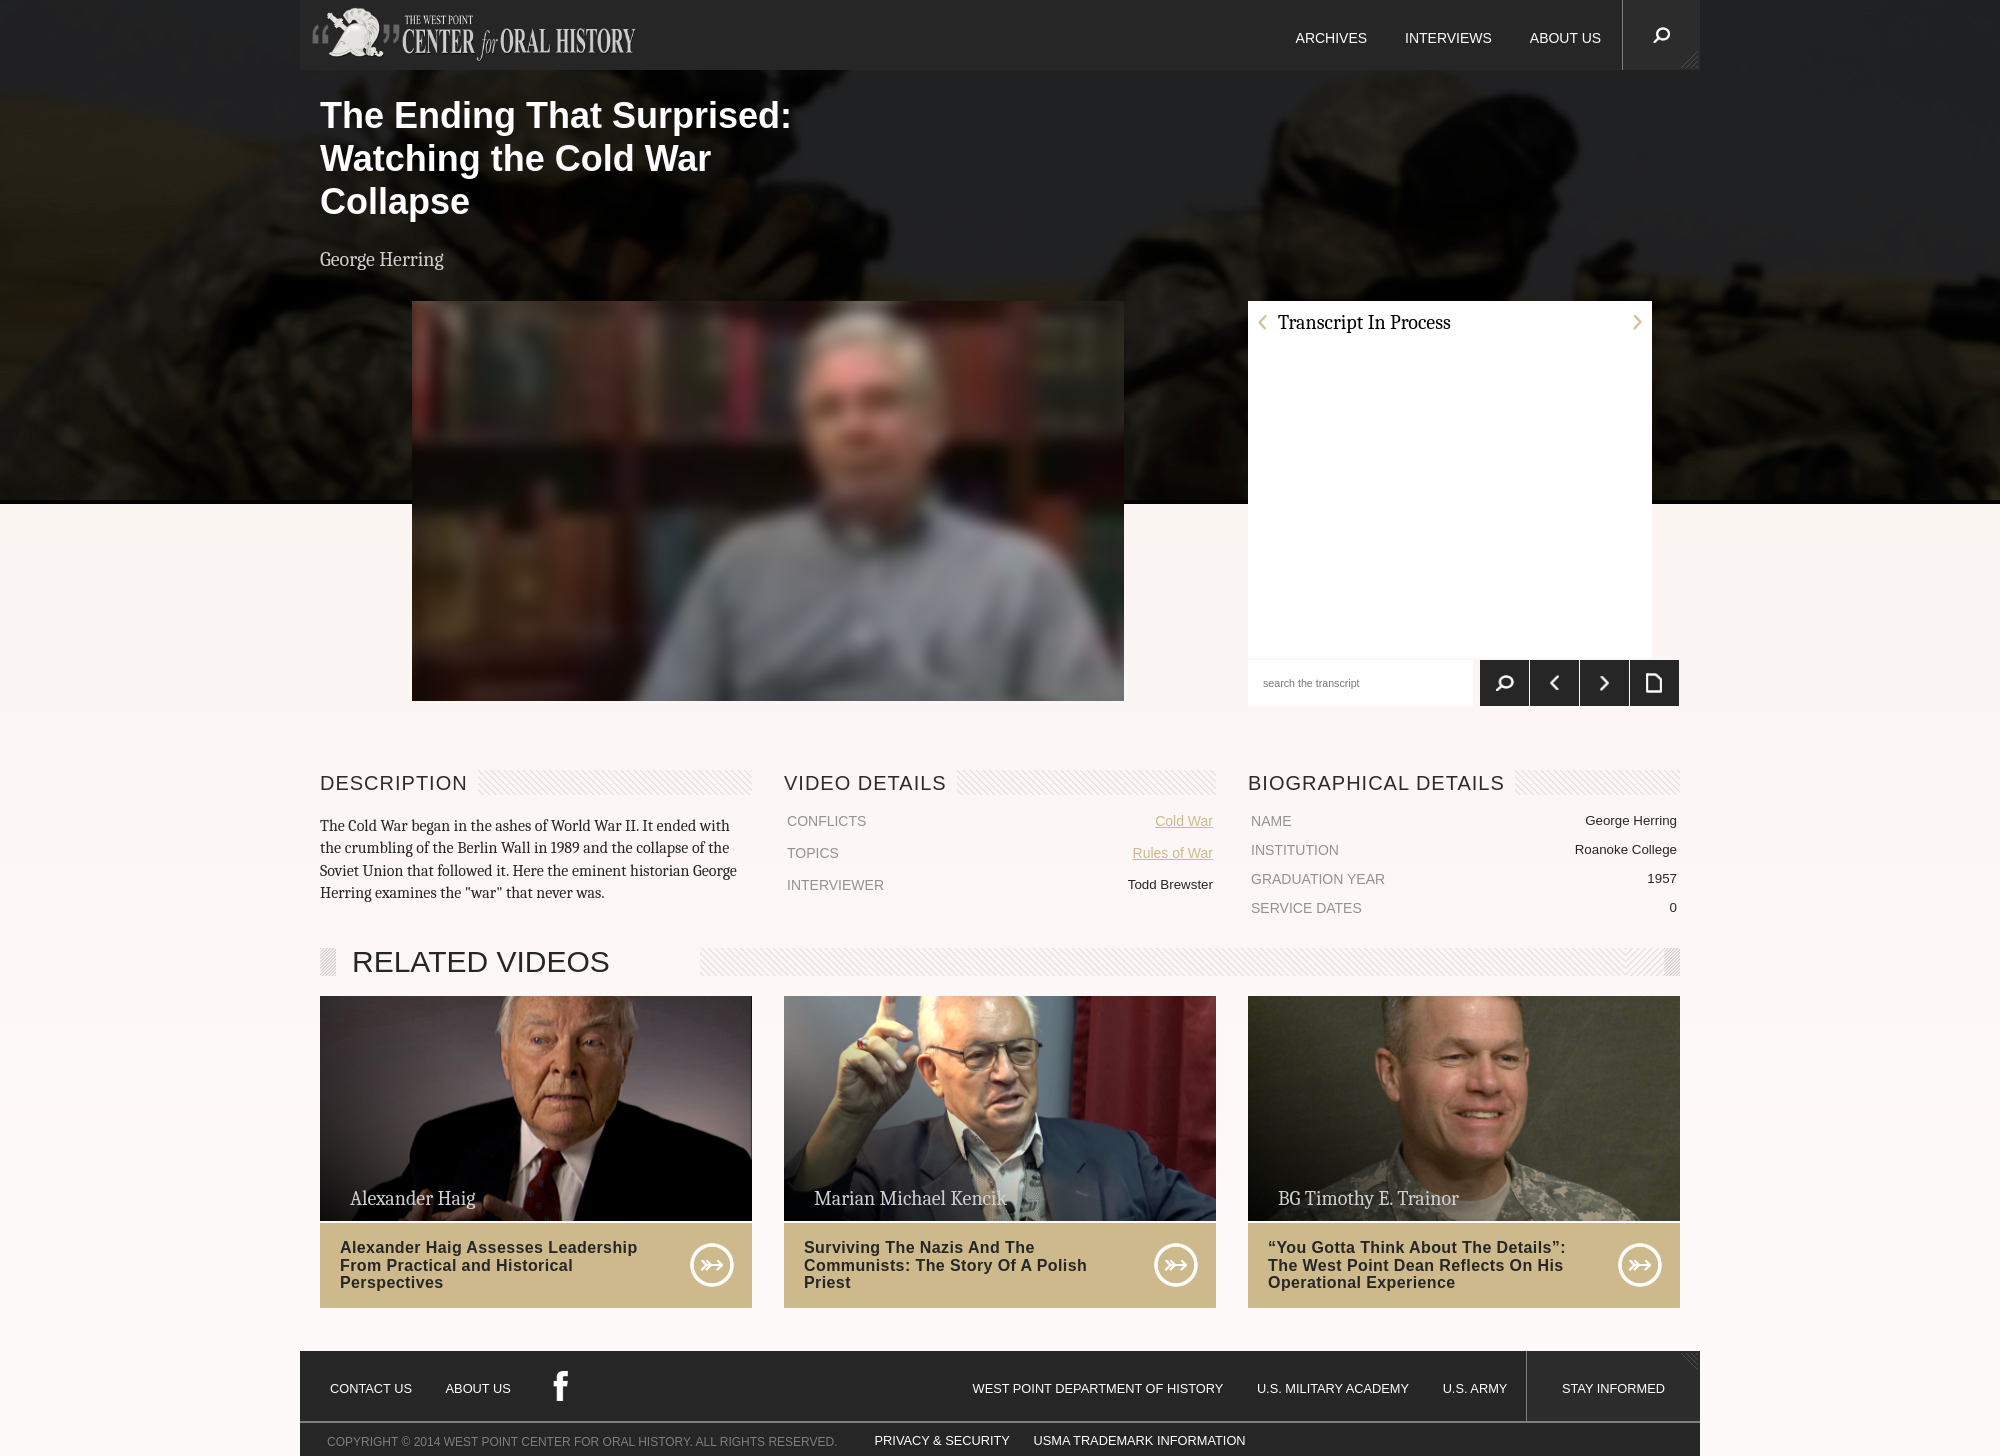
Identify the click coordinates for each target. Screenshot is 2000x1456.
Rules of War (1173, 853)
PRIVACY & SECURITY (942, 1440)
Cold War (1184, 821)
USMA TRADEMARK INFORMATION (1139, 1440)
